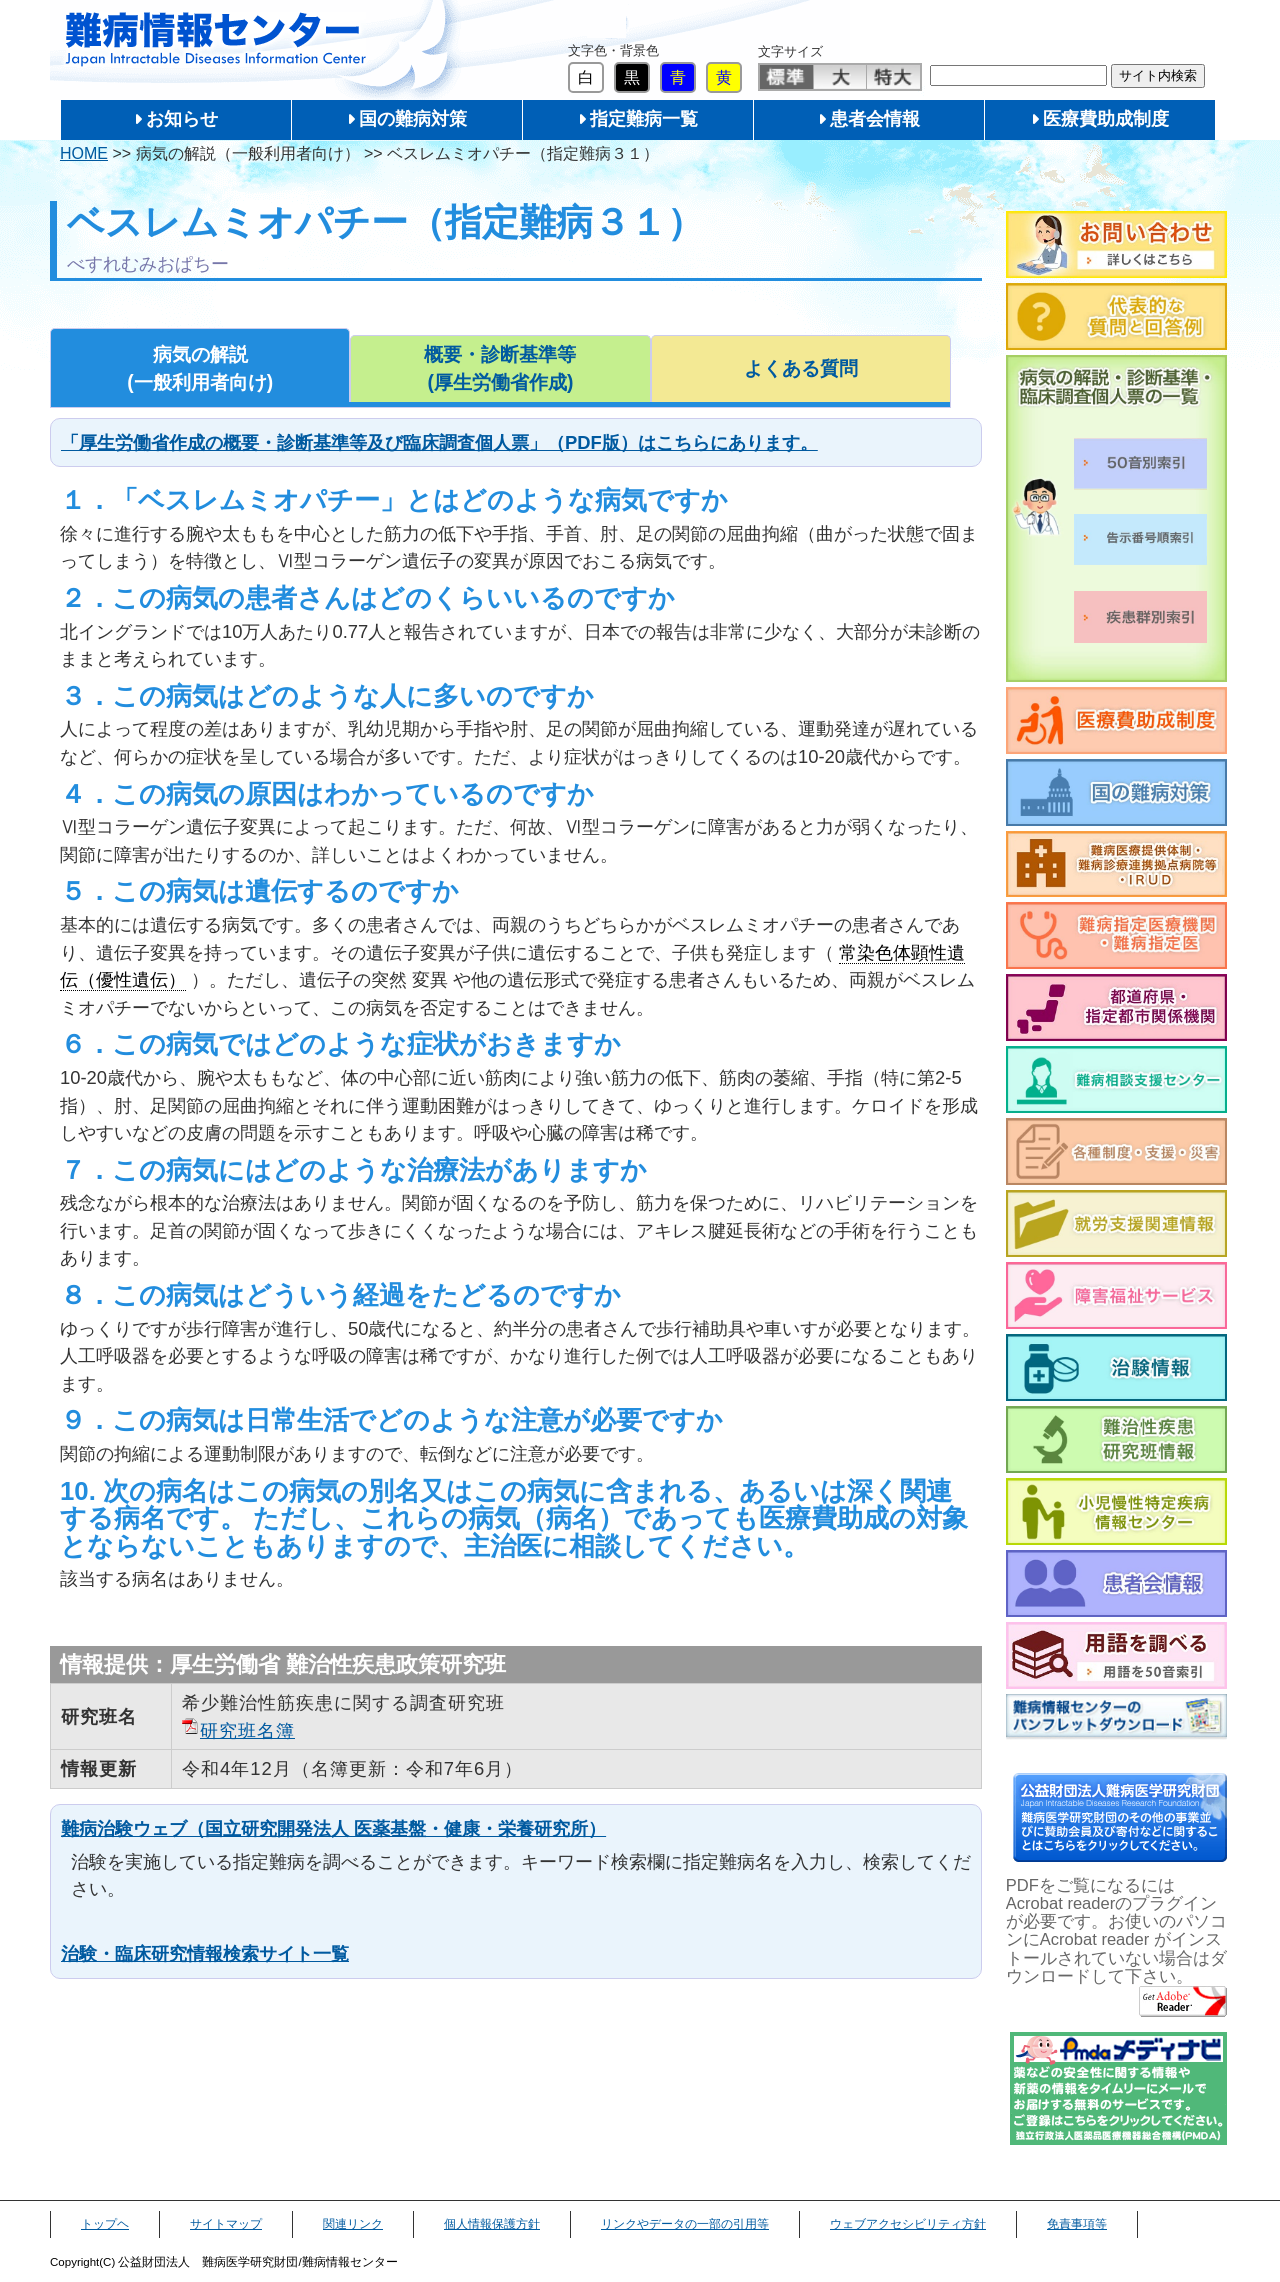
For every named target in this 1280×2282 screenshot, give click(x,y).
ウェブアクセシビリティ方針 (908, 2224)
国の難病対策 (413, 119)
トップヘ (105, 2224)
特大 (893, 77)
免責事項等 (1077, 2224)
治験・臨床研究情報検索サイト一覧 (205, 1953)
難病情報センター (216, 39)
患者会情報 (875, 119)
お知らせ (182, 119)
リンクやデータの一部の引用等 (685, 2224)
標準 (786, 77)
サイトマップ (226, 2224)
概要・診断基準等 (500, 370)
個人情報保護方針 (492, 2224)
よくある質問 (801, 368)
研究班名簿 (247, 1730)
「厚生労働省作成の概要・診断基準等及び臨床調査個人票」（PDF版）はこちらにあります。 (439, 442)
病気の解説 (200, 370)
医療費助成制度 (1106, 119)
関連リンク (353, 2224)
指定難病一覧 (644, 119)
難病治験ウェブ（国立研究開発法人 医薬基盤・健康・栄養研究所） (333, 1828)
